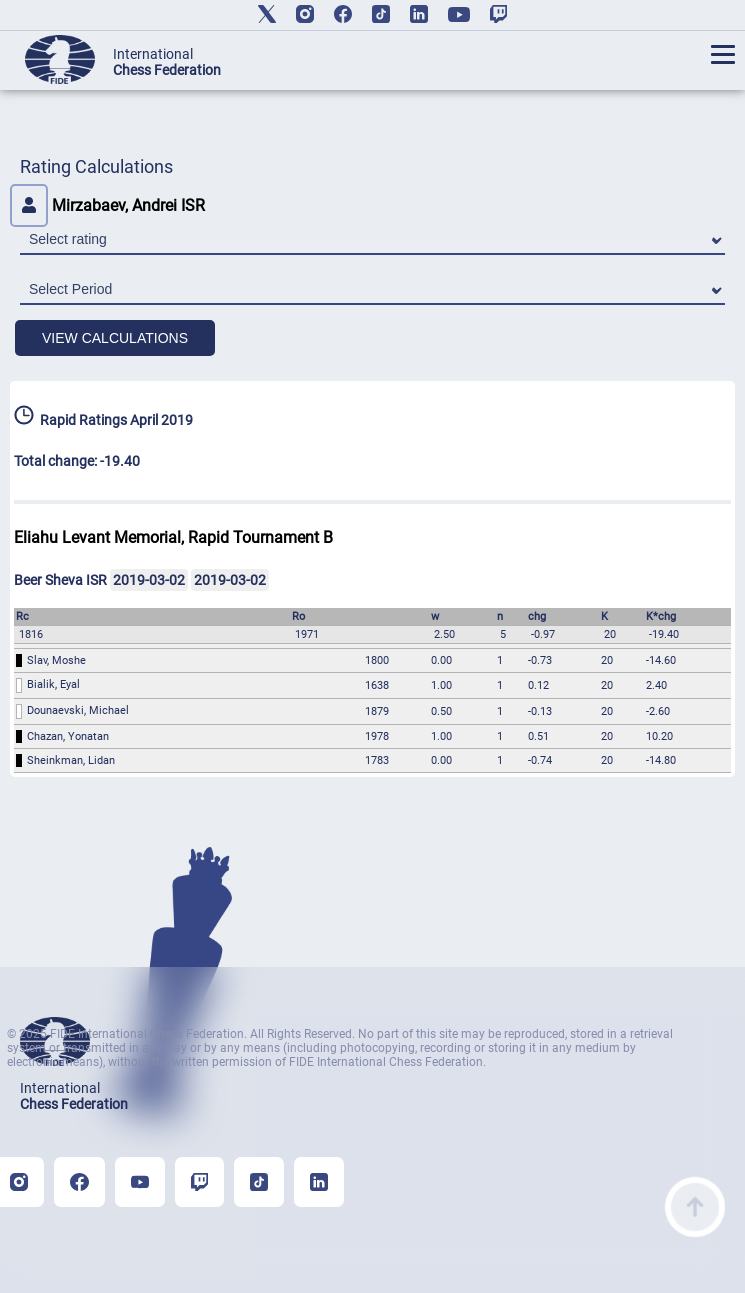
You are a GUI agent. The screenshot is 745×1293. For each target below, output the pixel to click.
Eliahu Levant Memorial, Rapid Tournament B (173, 537)
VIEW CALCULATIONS (115, 338)
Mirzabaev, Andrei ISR (107, 205)
